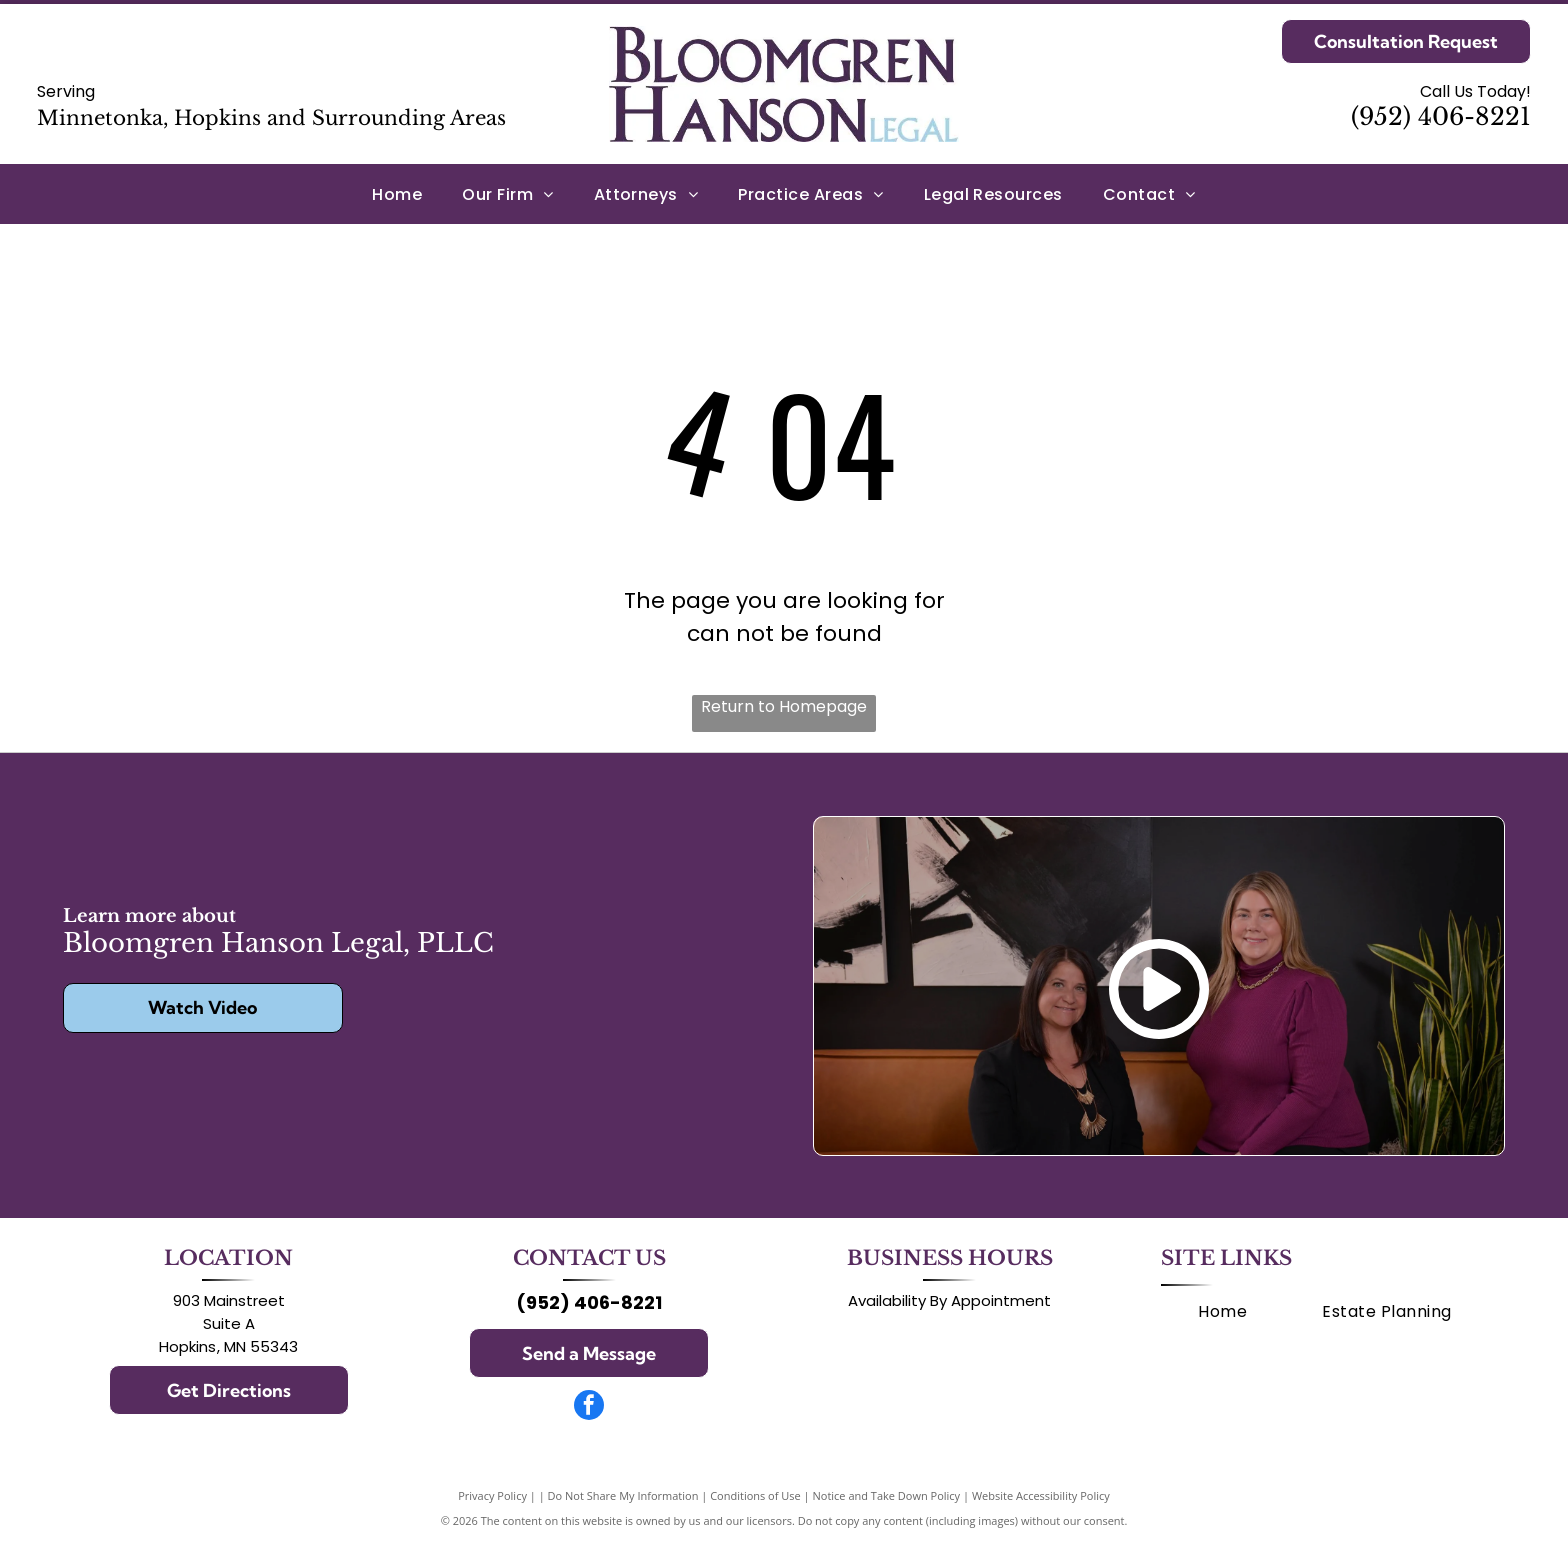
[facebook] (589, 1407)
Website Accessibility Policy (1041, 1495)
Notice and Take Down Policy (887, 1495)
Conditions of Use (755, 1495)
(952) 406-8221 (1441, 116)
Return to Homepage (784, 706)
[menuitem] (397, 193)
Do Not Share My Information (623, 1495)
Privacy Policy (492, 1495)
